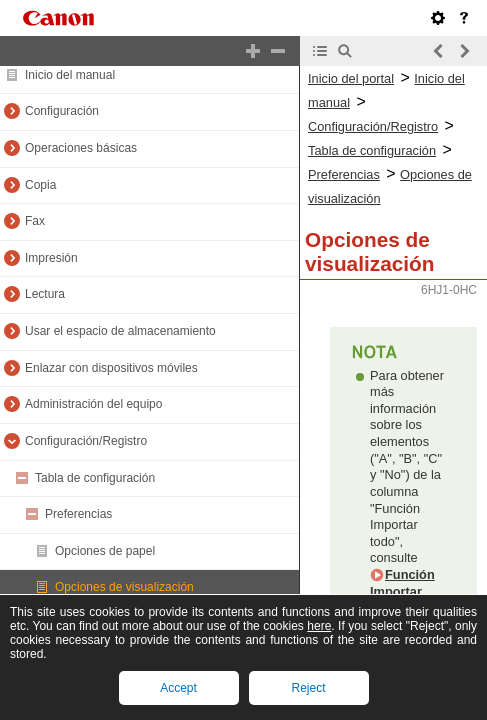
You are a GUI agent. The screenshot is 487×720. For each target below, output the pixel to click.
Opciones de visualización (124, 587)
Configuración (62, 111)
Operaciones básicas (81, 148)
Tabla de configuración (95, 478)
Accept (178, 688)
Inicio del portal (351, 78)
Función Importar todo (402, 591)
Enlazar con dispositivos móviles (111, 368)
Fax (35, 221)
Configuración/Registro (86, 441)
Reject (308, 688)
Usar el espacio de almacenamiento (120, 331)
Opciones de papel (105, 551)
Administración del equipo (93, 404)
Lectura (45, 294)
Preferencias (78, 514)
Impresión (51, 258)
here (319, 626)
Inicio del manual (70, 75)
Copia (40, 185)
